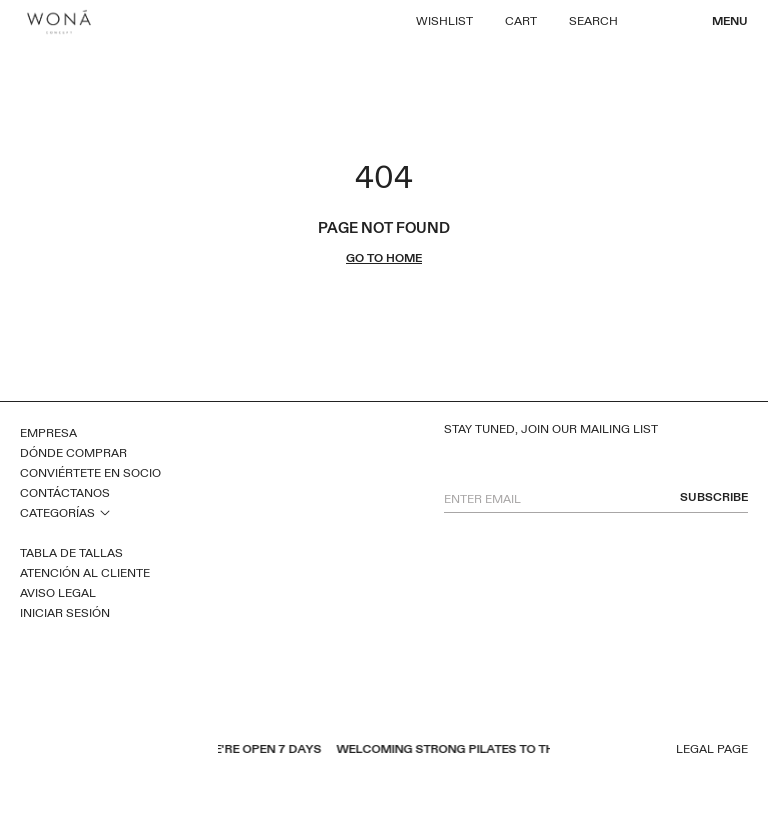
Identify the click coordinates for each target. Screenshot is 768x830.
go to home (384, 258)
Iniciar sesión (65, 613)
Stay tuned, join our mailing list (551, 429)
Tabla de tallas (71, 553)
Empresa (48, 433)
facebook (29, 751)
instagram (107, 751)
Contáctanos (65, 493)
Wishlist (444, 21)
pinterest (81, 751)
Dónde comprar (73, 453)
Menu (730, 21)
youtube (55, 751)
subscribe (714, 497)
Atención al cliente (85, 573)
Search (593, 21)
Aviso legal (58, 593)
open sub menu (105, 512)
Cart (521, 21)
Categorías (57, 513)
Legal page (712, 749)
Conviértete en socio (90, 473)
